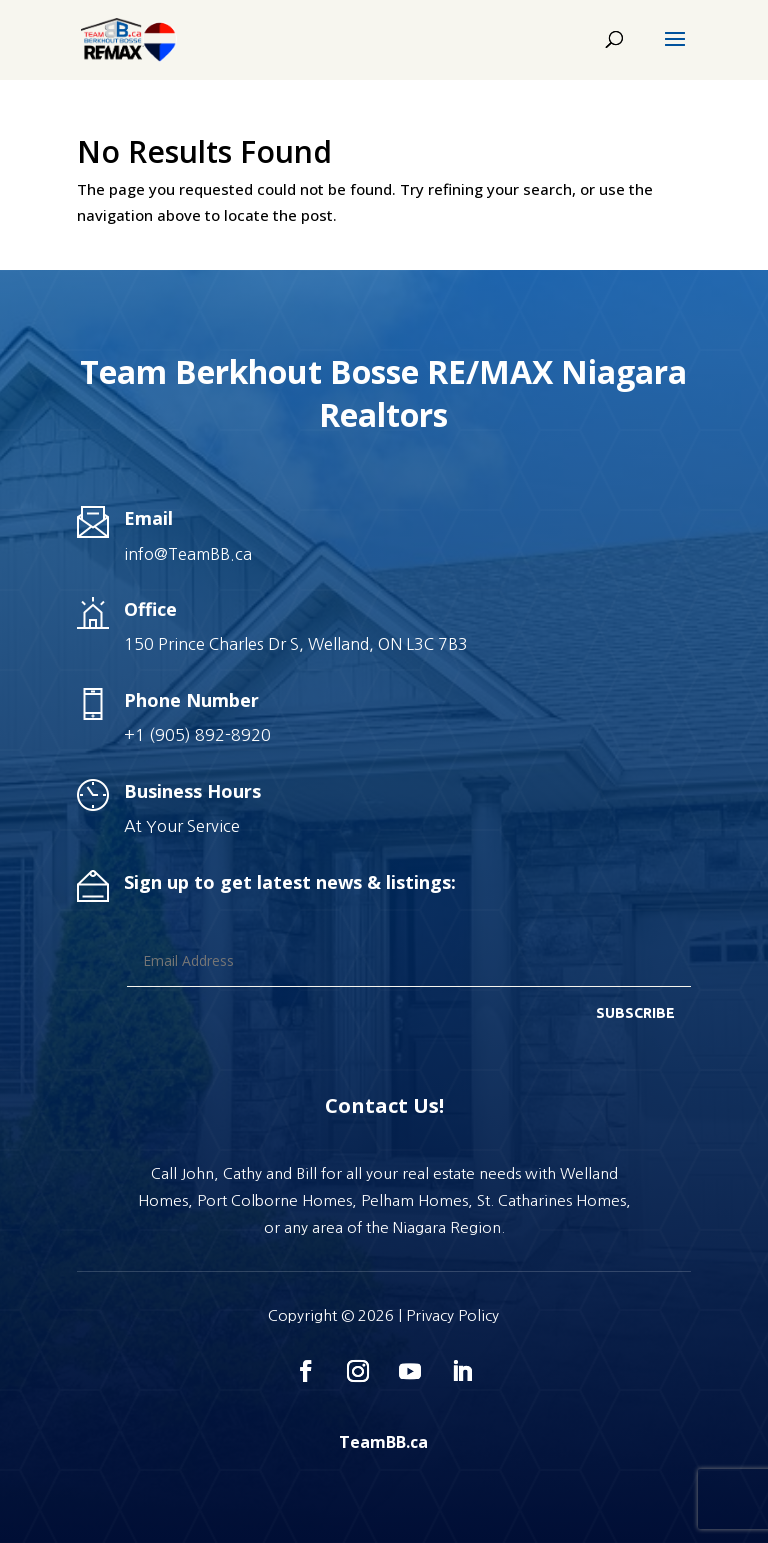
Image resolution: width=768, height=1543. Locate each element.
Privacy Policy (452, 1315)
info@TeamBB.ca (188, 554)
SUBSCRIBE (635, 1013)
